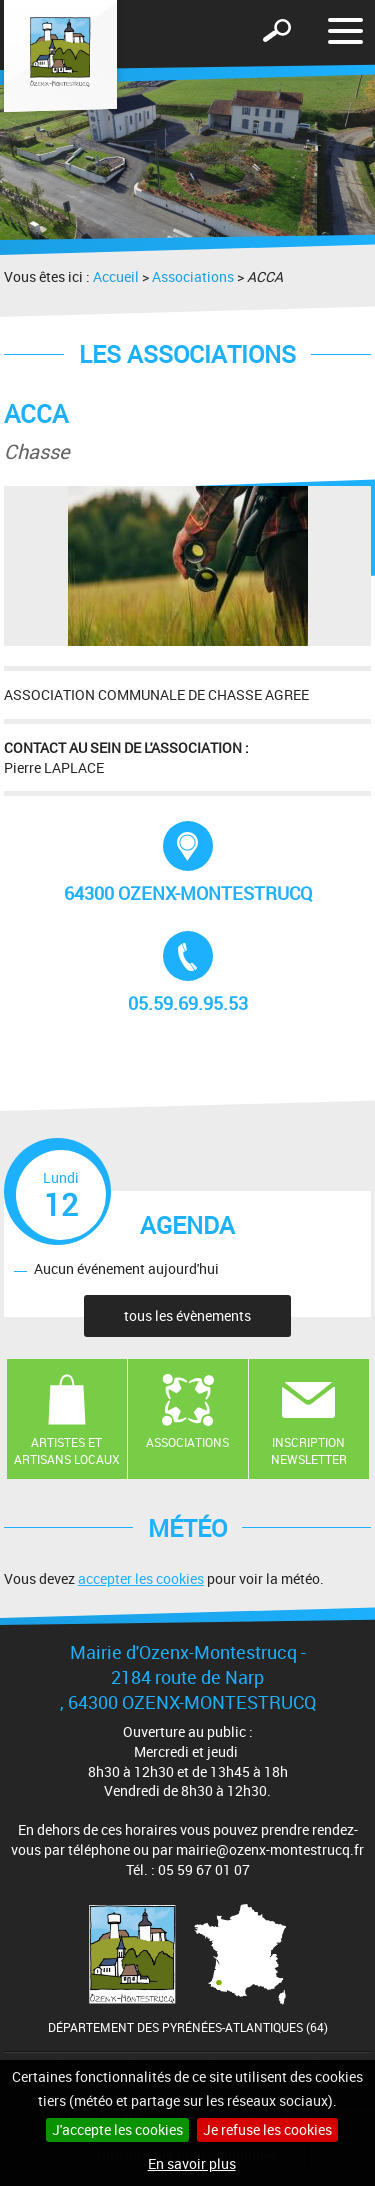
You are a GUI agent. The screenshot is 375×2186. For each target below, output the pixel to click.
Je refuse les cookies (267, 2129)
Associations (193, 276)
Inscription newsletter (309, 1450)
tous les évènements (187, 1315)
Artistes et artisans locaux (67, 1450)
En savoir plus (192, 2163)
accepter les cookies (141, 1578)
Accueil (116, 276)
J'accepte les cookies (117, 2129)
